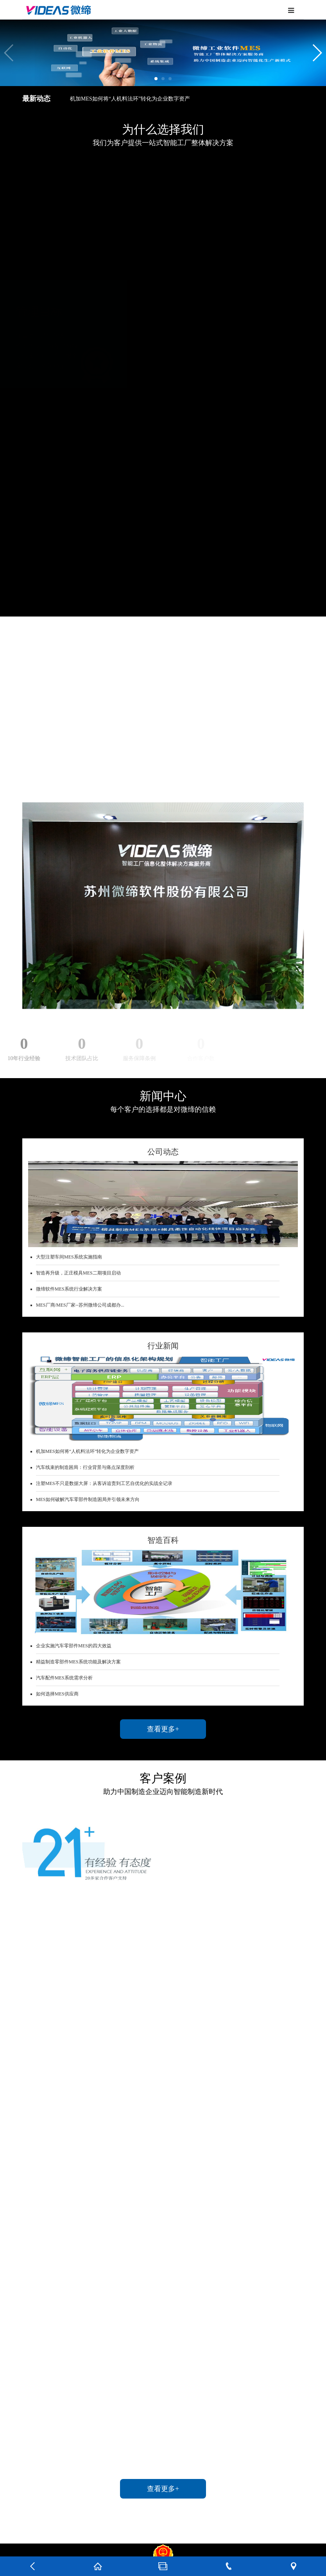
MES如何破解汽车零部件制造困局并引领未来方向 (88, 1499)
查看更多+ (163, 1729)
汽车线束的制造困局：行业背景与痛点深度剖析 (85, 1467)
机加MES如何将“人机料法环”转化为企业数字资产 (130, 99)
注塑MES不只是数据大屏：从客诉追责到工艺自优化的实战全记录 (104, 1483)
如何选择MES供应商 (57, 1694)
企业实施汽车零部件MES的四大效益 (73, 1645)
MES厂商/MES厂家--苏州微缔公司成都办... (80, 1305)
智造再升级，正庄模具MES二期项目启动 (78, 1273)
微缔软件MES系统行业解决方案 (69, 1289)
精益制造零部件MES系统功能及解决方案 (78, 1662)
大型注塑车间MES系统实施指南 (69, 1257)
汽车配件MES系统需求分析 (64, 1678)
